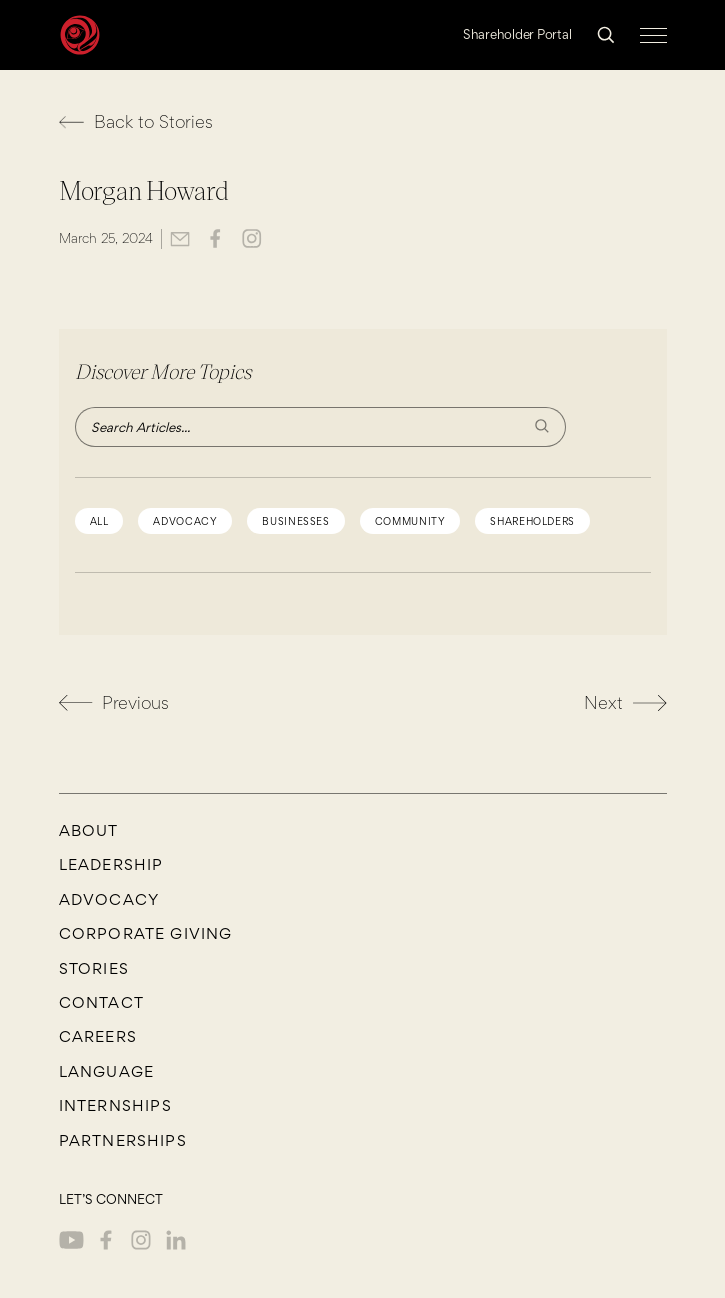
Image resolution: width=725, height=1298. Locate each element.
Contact (101, 1003)
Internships (115, 1106)
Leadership (111, 865)
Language (107, 1072)
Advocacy (109, 900)
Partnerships (123, 1141)
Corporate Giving (146, 934)
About (89, 831)
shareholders (532, 521)
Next (625, 702)
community (410, 521)
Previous (114, 703)
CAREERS (98, 1037)
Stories (94, 969)
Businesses (295, 521)
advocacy (185, 521)
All (99, 521)
